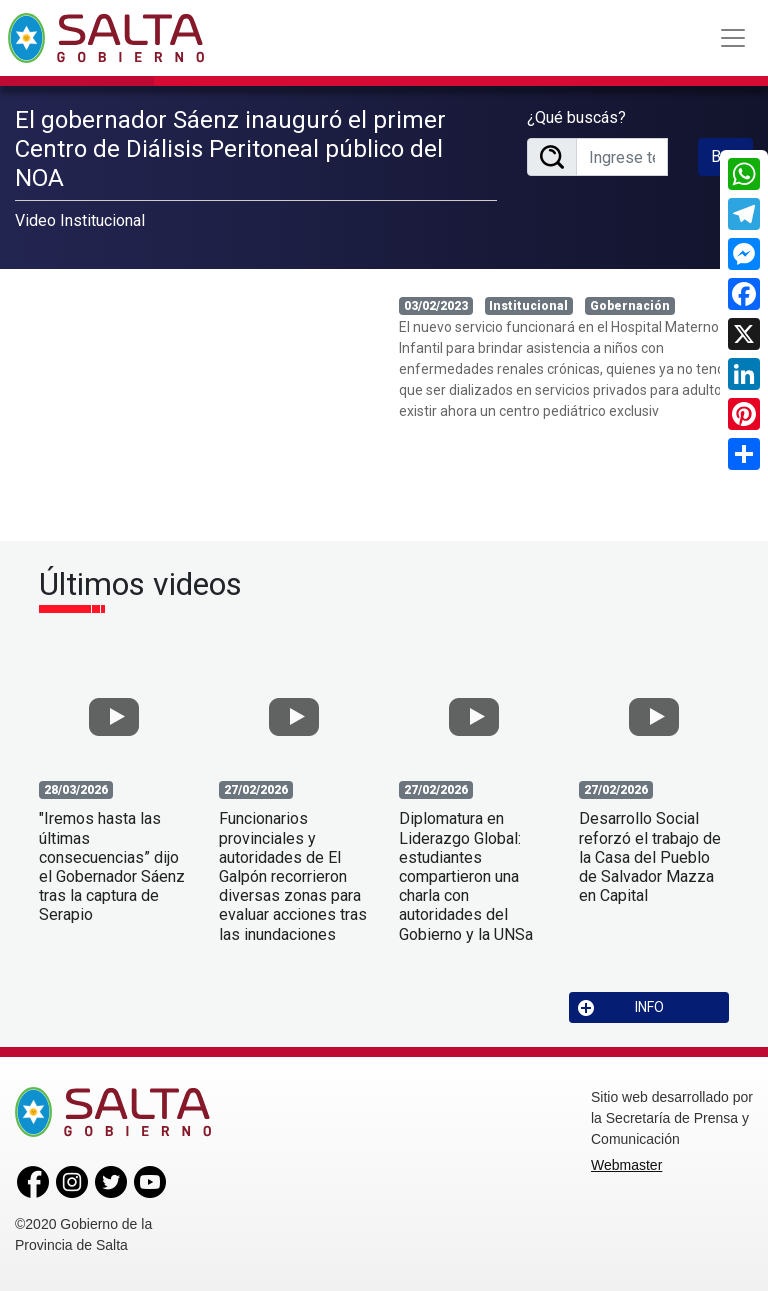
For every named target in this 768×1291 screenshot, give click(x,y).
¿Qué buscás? (576, 117)
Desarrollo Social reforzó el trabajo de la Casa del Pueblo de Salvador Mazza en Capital (650, 857)
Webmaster (626, 1165)
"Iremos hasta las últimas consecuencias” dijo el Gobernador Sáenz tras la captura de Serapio (112, 866)
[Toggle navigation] (733, 38)
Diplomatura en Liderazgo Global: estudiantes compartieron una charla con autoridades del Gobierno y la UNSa (466, 876)
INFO (621, 1007)
